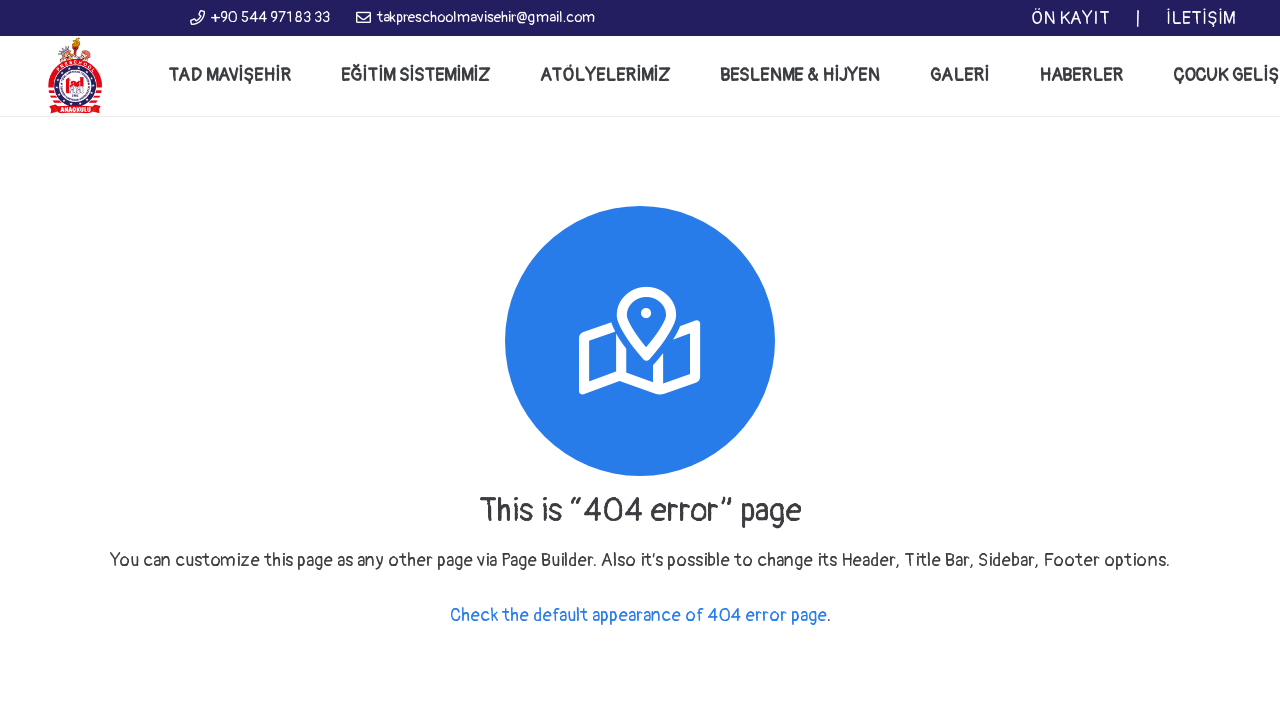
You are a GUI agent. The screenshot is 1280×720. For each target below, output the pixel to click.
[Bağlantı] (74, 76)
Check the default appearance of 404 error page (638, 615)
